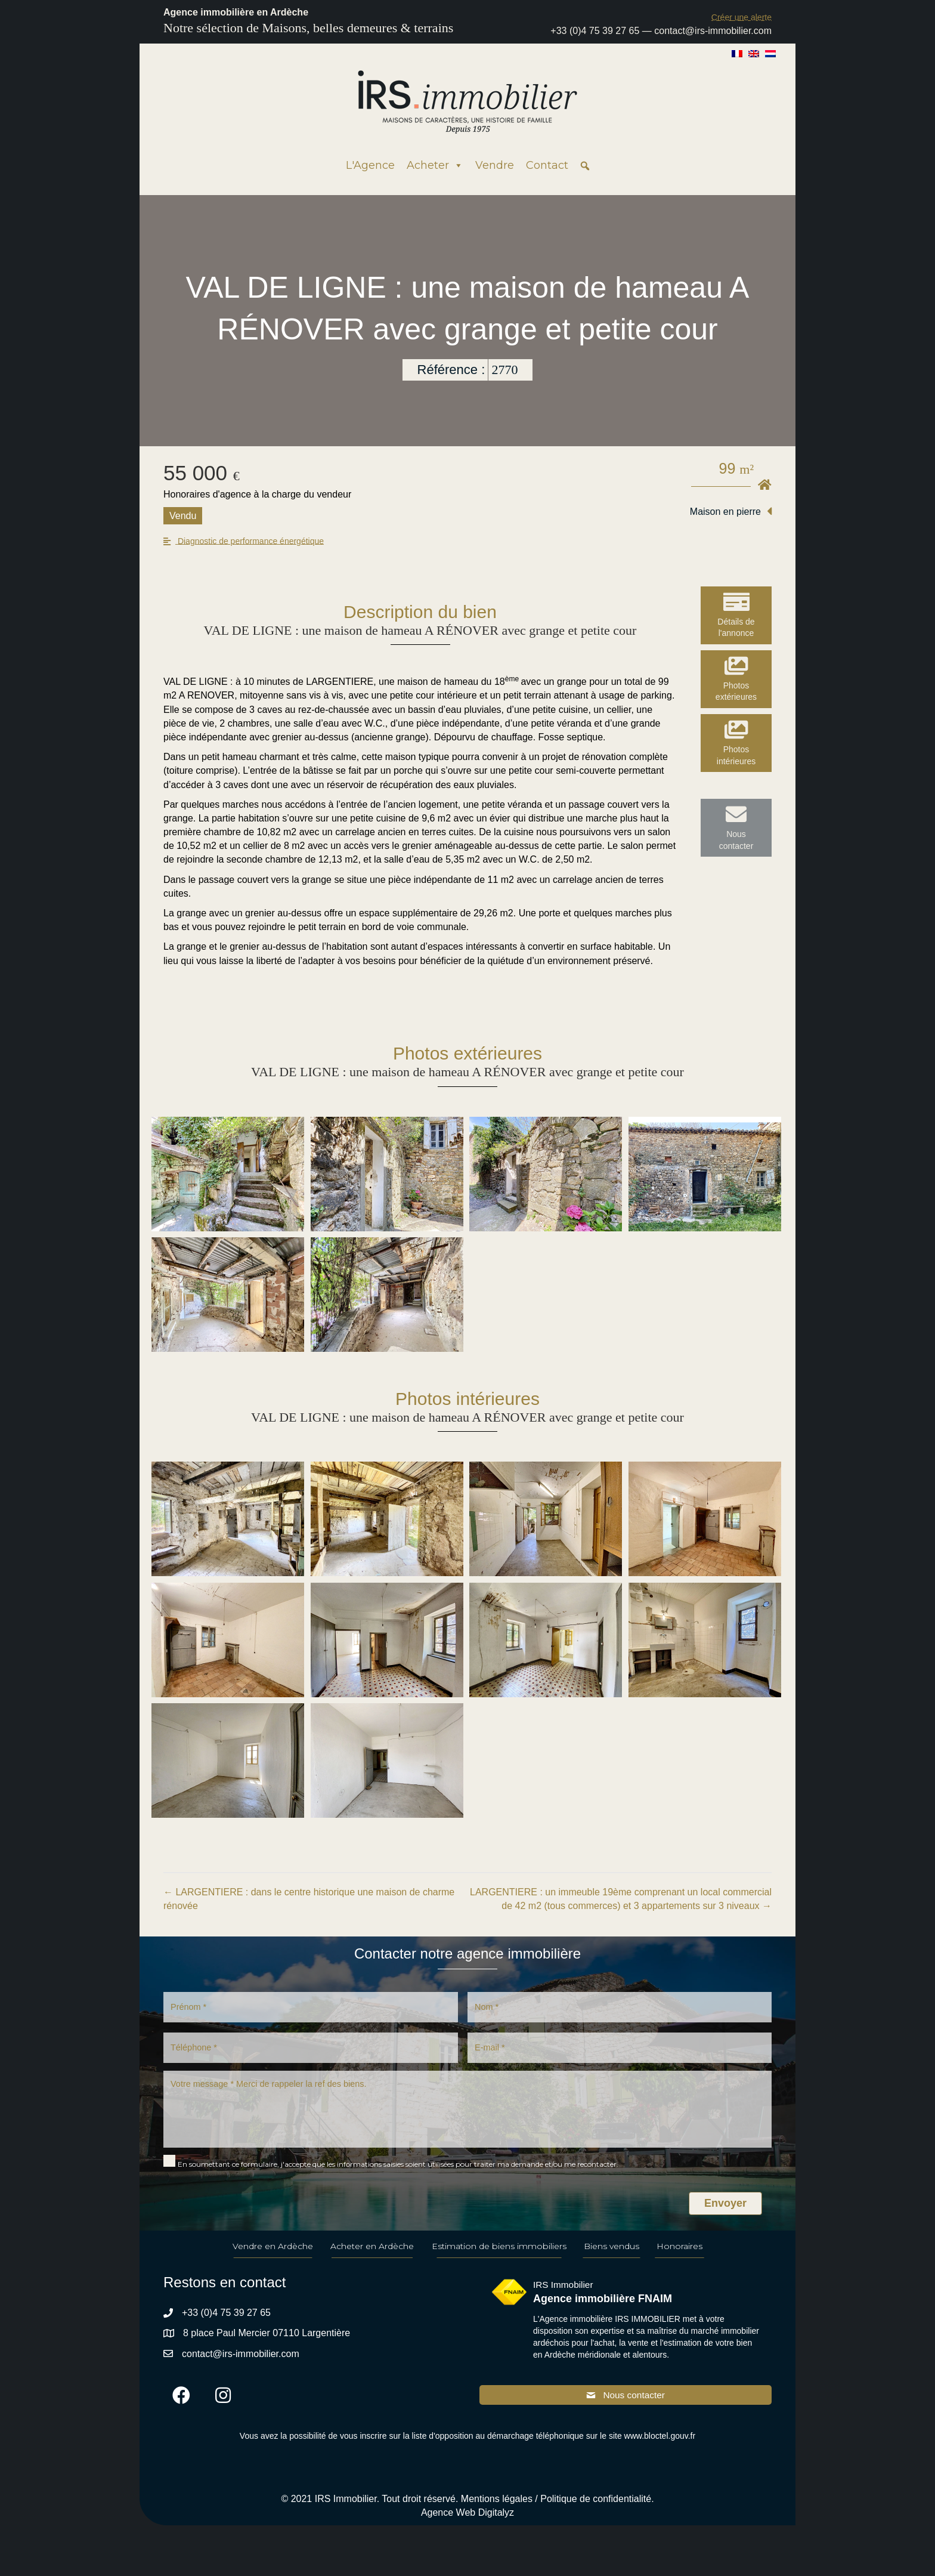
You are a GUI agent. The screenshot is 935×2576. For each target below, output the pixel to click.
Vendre (494, 165)
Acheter (435, 165)
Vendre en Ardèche (273, 2259)
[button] (741, 17)
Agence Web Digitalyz (467, 2527)
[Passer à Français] (737, 53)
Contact (547, 165)
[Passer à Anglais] (753, 53)
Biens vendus (611, 2259)
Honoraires (679, 2259)
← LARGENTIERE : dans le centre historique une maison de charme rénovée (308, 1899)
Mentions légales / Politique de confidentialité (556, 2514)
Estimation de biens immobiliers (499, 2259)
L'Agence (370, 165)
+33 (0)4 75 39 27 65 (594, 31)
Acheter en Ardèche (372, 2259)
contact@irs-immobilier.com (713, 31)
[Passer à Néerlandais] (770, 53)
